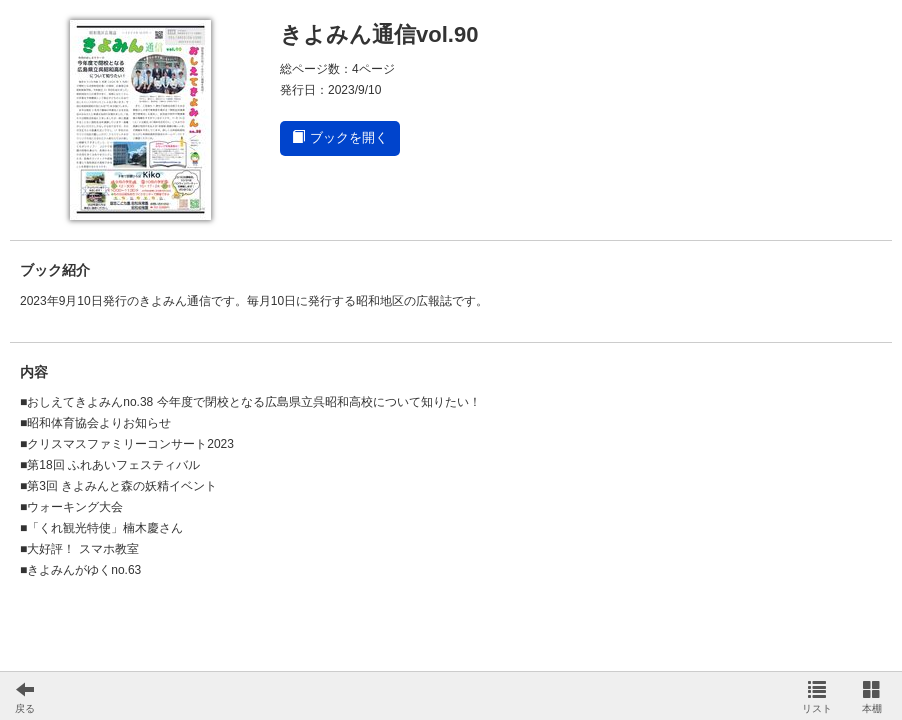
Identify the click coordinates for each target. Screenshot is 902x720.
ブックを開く (340, 137)
